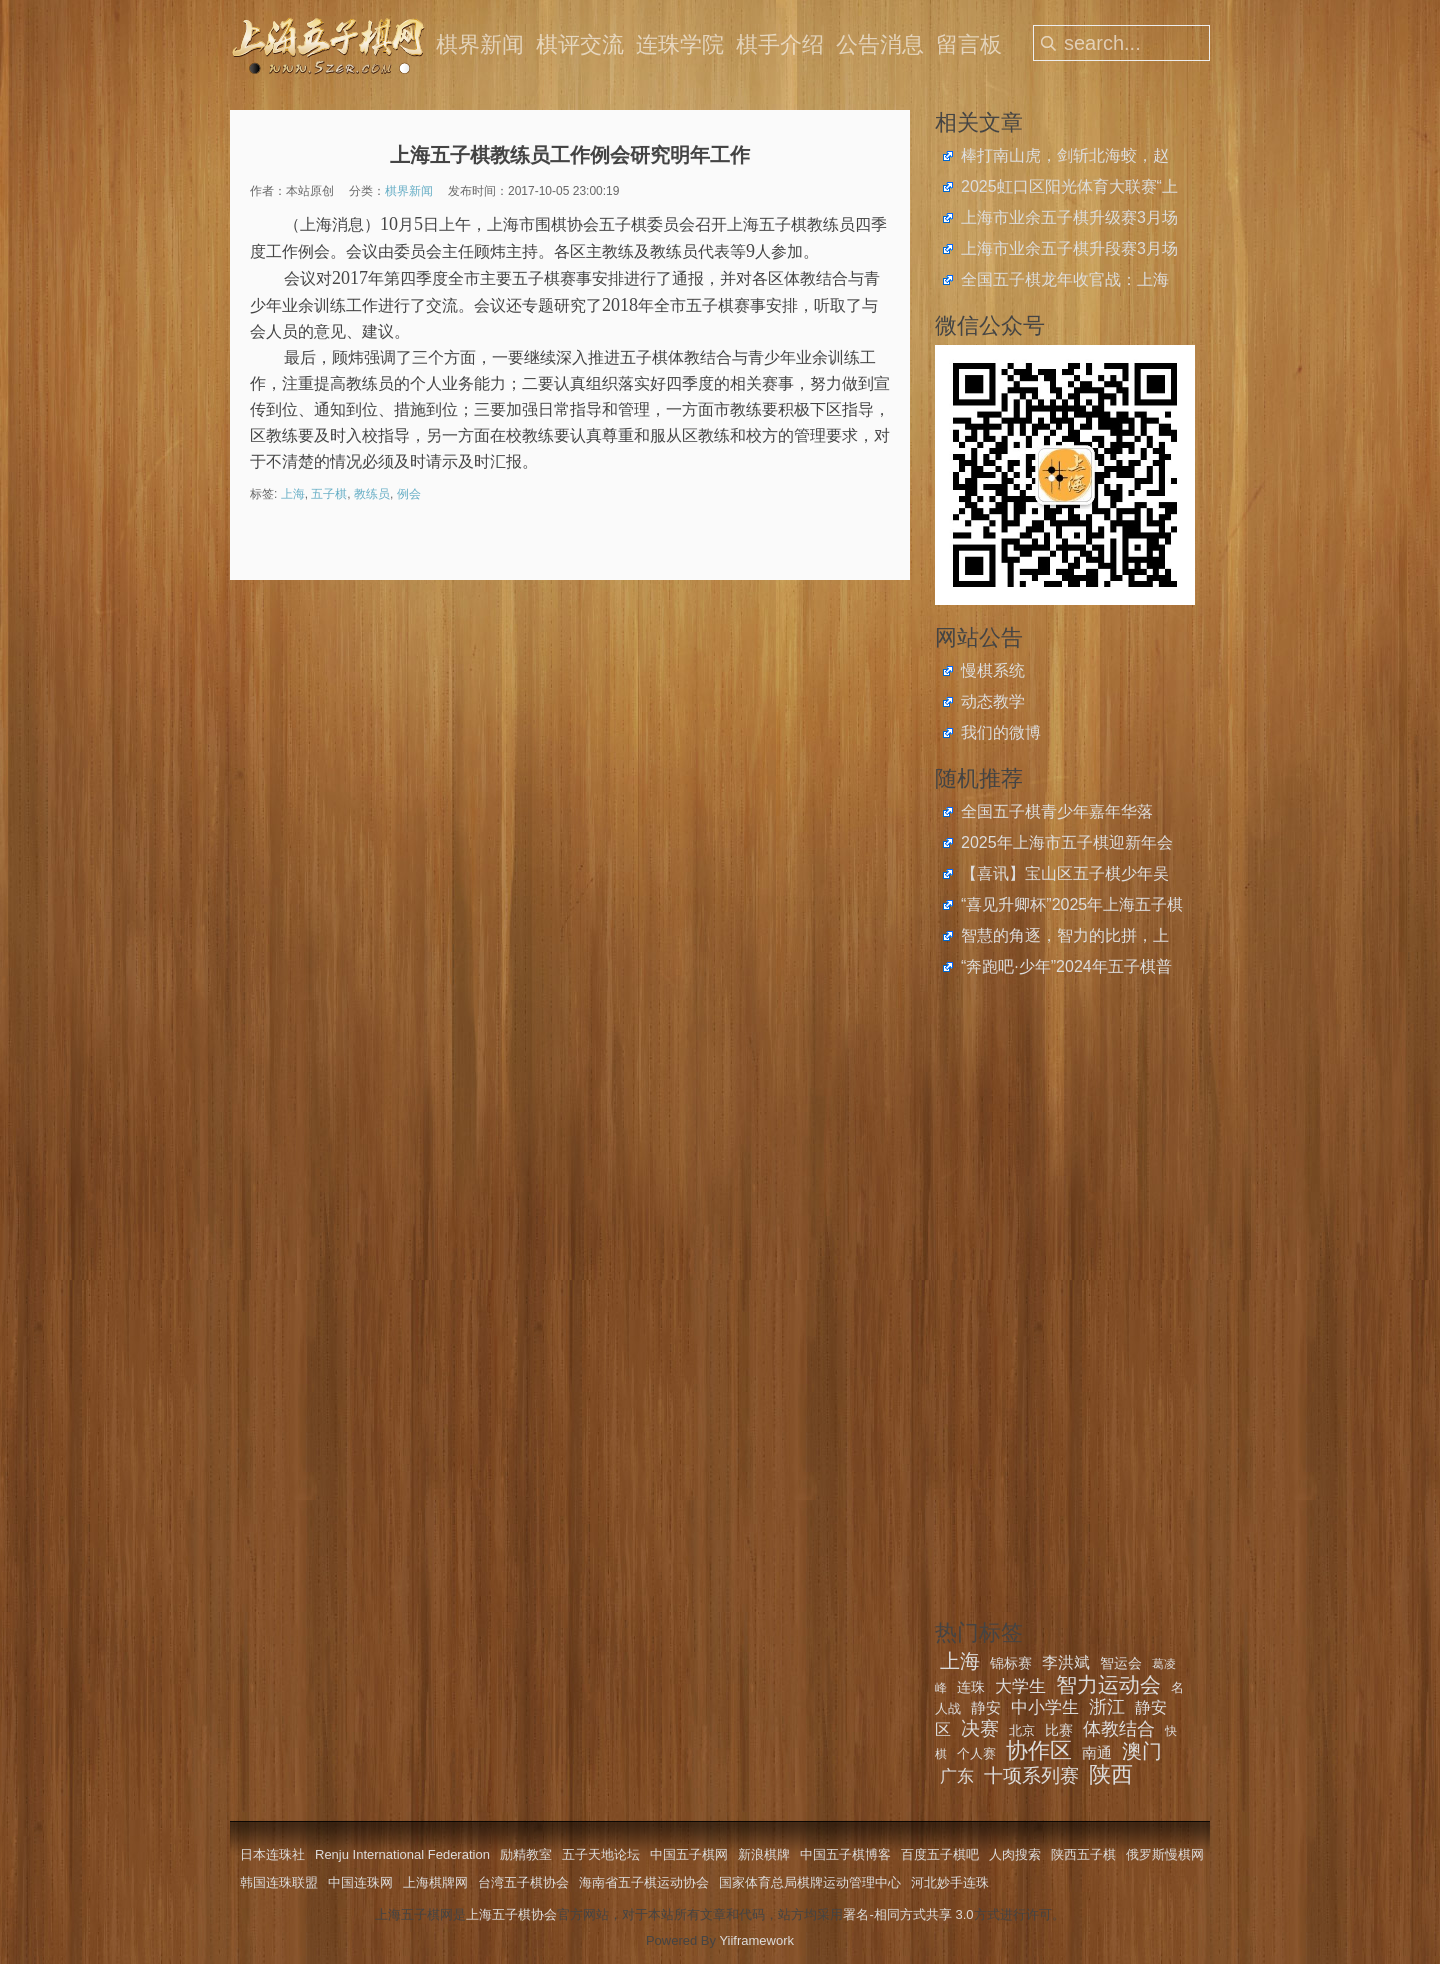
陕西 (1111, 1774)
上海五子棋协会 (511, 1914)
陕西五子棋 (1083, 1854)
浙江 (1107, 1707)
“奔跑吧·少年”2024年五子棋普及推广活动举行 (1066, 969)
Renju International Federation (402, 1854)
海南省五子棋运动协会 (644, 1882)
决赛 (980, 1728)
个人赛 (976, 1753)
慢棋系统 (993, 670)
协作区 (1039, 1750)
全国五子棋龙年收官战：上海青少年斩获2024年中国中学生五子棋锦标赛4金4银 (1067, 282)
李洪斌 (1066, 1662)
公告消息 (880, 44)
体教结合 (1119, 1729)
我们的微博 (1001, 732)
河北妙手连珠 (950, 1882)
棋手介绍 (780, 44)
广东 (957, 1776)
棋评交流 (580, 44)
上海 (293, 494)
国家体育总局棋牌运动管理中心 (810, 1882)
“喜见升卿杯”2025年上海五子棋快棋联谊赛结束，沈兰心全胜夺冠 (1072, 907)
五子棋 (329, 494)
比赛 (1059, 1730)
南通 (1097, 1752)
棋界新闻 (480, 44)
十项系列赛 (1031, 1775)
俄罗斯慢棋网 (1165, 1854)
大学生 (1020, 1686)
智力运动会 (1108, 1684)
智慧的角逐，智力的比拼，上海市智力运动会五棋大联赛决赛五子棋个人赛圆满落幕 (1065, 938)
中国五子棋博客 (845, 1854)
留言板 (969, 44)
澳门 (1142, 1751)
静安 (986, 1707)
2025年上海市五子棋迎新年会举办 (1067, 845)
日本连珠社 (272, 1854)
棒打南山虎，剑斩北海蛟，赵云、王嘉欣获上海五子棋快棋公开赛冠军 (1065, 158)
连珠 (971, 1687)
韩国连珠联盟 (279, 1882)
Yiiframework (756, 1940)
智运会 (1121, 1663)
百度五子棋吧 (940, 1854)
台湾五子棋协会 (523, 1882)
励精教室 (526, 1854)
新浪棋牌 (764, 1854)
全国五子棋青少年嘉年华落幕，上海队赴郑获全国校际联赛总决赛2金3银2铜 (1065, 814)
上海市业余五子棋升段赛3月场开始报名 (1069, 251)
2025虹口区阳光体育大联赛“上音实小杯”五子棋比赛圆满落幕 (1069, 189)
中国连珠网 (360, 1882)
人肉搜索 (1015, 1854)
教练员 (372, 494)
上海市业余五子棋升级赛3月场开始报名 (1069, 220)
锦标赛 (1011, 1663)
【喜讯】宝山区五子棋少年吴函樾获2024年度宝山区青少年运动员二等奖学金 (1067, 876)
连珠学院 (680, 44)
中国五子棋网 (689, 1854)
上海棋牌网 (435, 1882)
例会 (409, 494)
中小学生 (1045, 1707)
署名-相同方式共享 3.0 (908, 1914)
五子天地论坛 (601, 1854)
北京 (1022, 1730)
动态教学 (993, 701)
